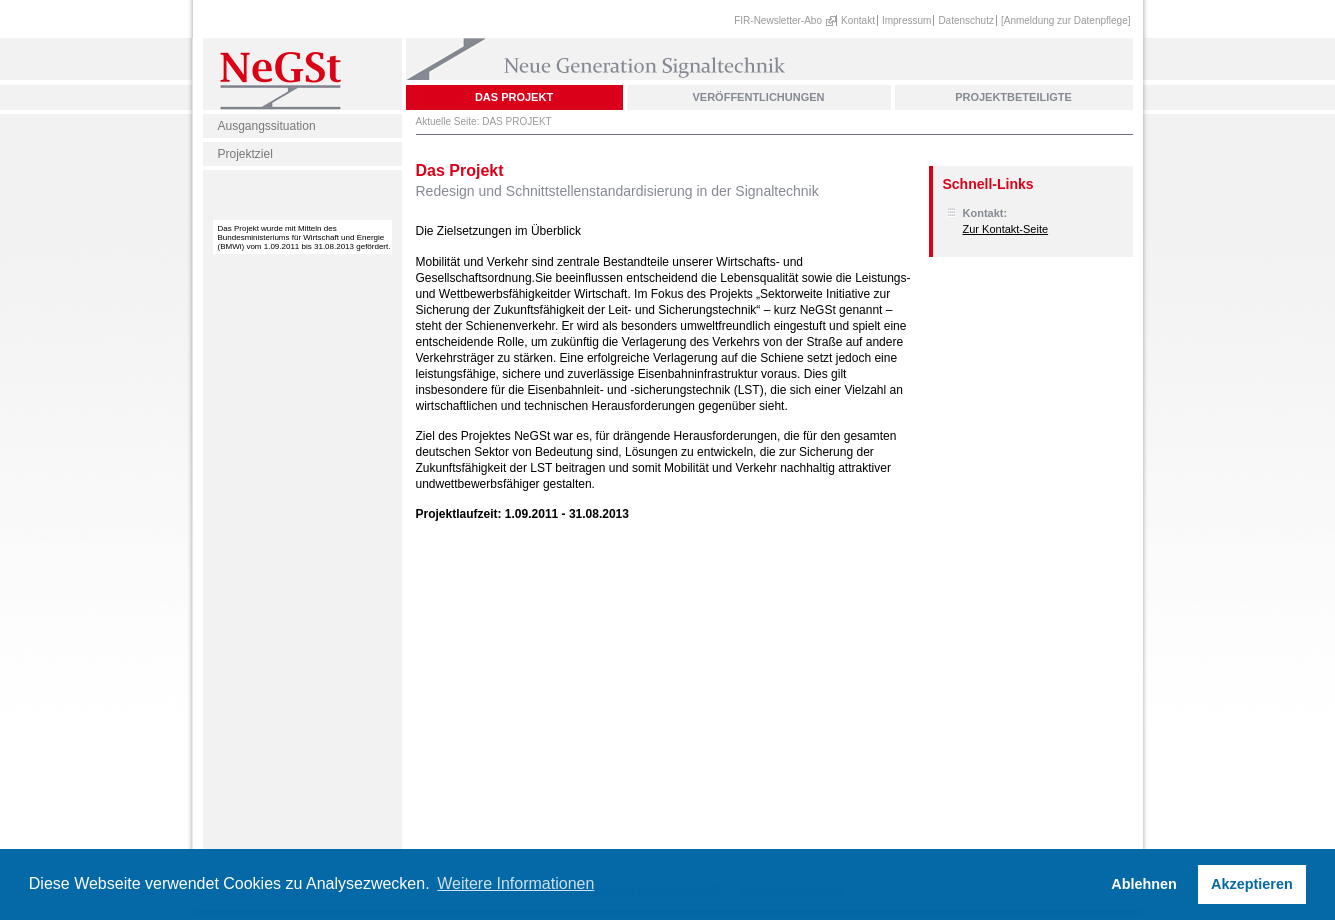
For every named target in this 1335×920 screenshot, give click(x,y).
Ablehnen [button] (1144, 884)
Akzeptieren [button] (1252, 884)
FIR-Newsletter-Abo (778, 20)
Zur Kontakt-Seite (1006, 229)
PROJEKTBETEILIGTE (1013, 97)
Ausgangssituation (267, 126)
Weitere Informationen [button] (515, 883)
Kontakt (858, 20)
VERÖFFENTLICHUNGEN (759, 97)
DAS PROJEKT (514, 97)
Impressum (906, 20)
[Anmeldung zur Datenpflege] (1066, 20)
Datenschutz (966, 20)
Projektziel (245, 154)
